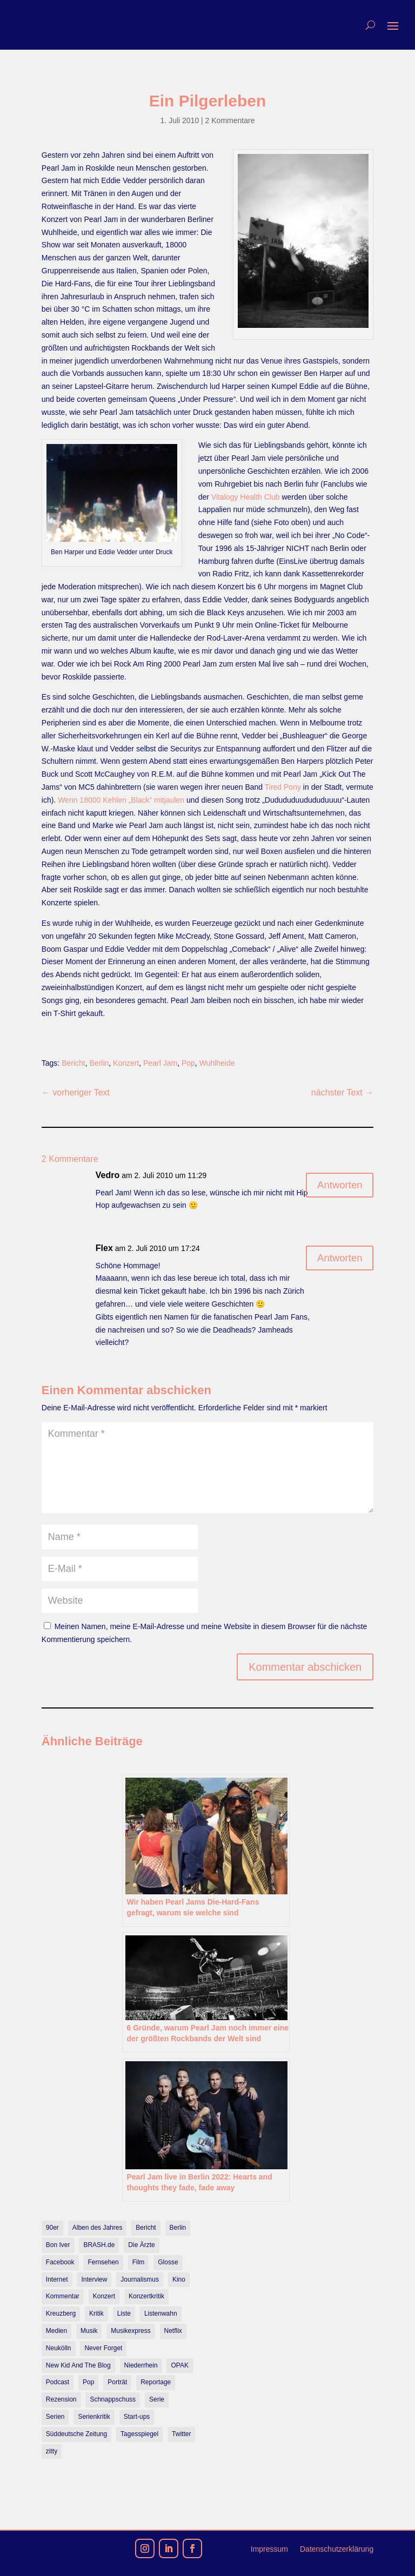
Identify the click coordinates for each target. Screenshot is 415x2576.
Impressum (269, 2549)
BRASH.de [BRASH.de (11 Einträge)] (99, 2245)
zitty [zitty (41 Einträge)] (51, 2451)
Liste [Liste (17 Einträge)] (124, 2313)
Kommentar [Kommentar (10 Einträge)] (62, 2296)
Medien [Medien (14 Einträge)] (56, 2331)
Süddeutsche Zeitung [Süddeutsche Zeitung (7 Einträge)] (76, 2434)
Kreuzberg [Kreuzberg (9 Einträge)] (61, 2313)
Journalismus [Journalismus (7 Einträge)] (140, 2279)
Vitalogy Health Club (245, 497)
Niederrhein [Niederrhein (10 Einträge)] (141, 2365)
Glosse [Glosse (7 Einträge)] (168, 2262)
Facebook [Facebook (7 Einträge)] (60, 2262)
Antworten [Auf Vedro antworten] (337, 1186)
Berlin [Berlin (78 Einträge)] (178, 2227)
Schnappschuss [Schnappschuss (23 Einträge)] (113, 2399)
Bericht (73, 1063)
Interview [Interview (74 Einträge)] (94, 2279)
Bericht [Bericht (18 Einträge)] (146, 2227)
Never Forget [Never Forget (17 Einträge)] (103, 2348)
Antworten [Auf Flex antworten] (337, 1259)
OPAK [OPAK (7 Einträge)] (179, 2365)
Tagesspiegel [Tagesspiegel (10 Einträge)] (139, 2434)
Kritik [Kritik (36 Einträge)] (96, 2313)
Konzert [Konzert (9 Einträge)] (104, 2296)
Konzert (126, 1063)
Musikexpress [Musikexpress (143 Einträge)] (130, 2331)
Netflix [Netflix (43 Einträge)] (173, 2331)
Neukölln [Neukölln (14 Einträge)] (58, 2348)
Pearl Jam (160, 1063)
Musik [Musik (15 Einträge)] (89, 2331)
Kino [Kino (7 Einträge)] (178, 2279)
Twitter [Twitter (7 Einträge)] (181, 2434)
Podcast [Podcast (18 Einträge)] (57, 2382)
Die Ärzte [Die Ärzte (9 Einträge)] (141, 2245)
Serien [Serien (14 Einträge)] (55, 2416)
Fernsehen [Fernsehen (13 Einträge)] (103, 2262)
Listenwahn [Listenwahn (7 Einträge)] (160, 2313)
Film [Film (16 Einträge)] (138, 2262)
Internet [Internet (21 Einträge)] (57, 2279)
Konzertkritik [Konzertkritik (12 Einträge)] (146, 2296)
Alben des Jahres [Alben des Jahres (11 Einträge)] (97, 2227)
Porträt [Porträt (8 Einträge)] (117, 2382)
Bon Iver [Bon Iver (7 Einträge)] (58, 2245)
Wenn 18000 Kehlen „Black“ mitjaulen (121, 800)
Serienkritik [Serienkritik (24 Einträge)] (94, 2416)
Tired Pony (283, 787)
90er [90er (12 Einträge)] (52, 2227)
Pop (188, 1063)
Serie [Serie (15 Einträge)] (156, 2399)
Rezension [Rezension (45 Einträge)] (61, 2399)
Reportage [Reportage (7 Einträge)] (155, 2382)
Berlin (99, 1063)
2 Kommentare (230, 120)
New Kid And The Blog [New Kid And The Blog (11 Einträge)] (78, 2365)
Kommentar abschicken (305, 1667)
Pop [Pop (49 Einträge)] (88, 2382)
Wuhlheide (217, 1063)
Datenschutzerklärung (336, 2549)
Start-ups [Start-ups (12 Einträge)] (137, 2416)
